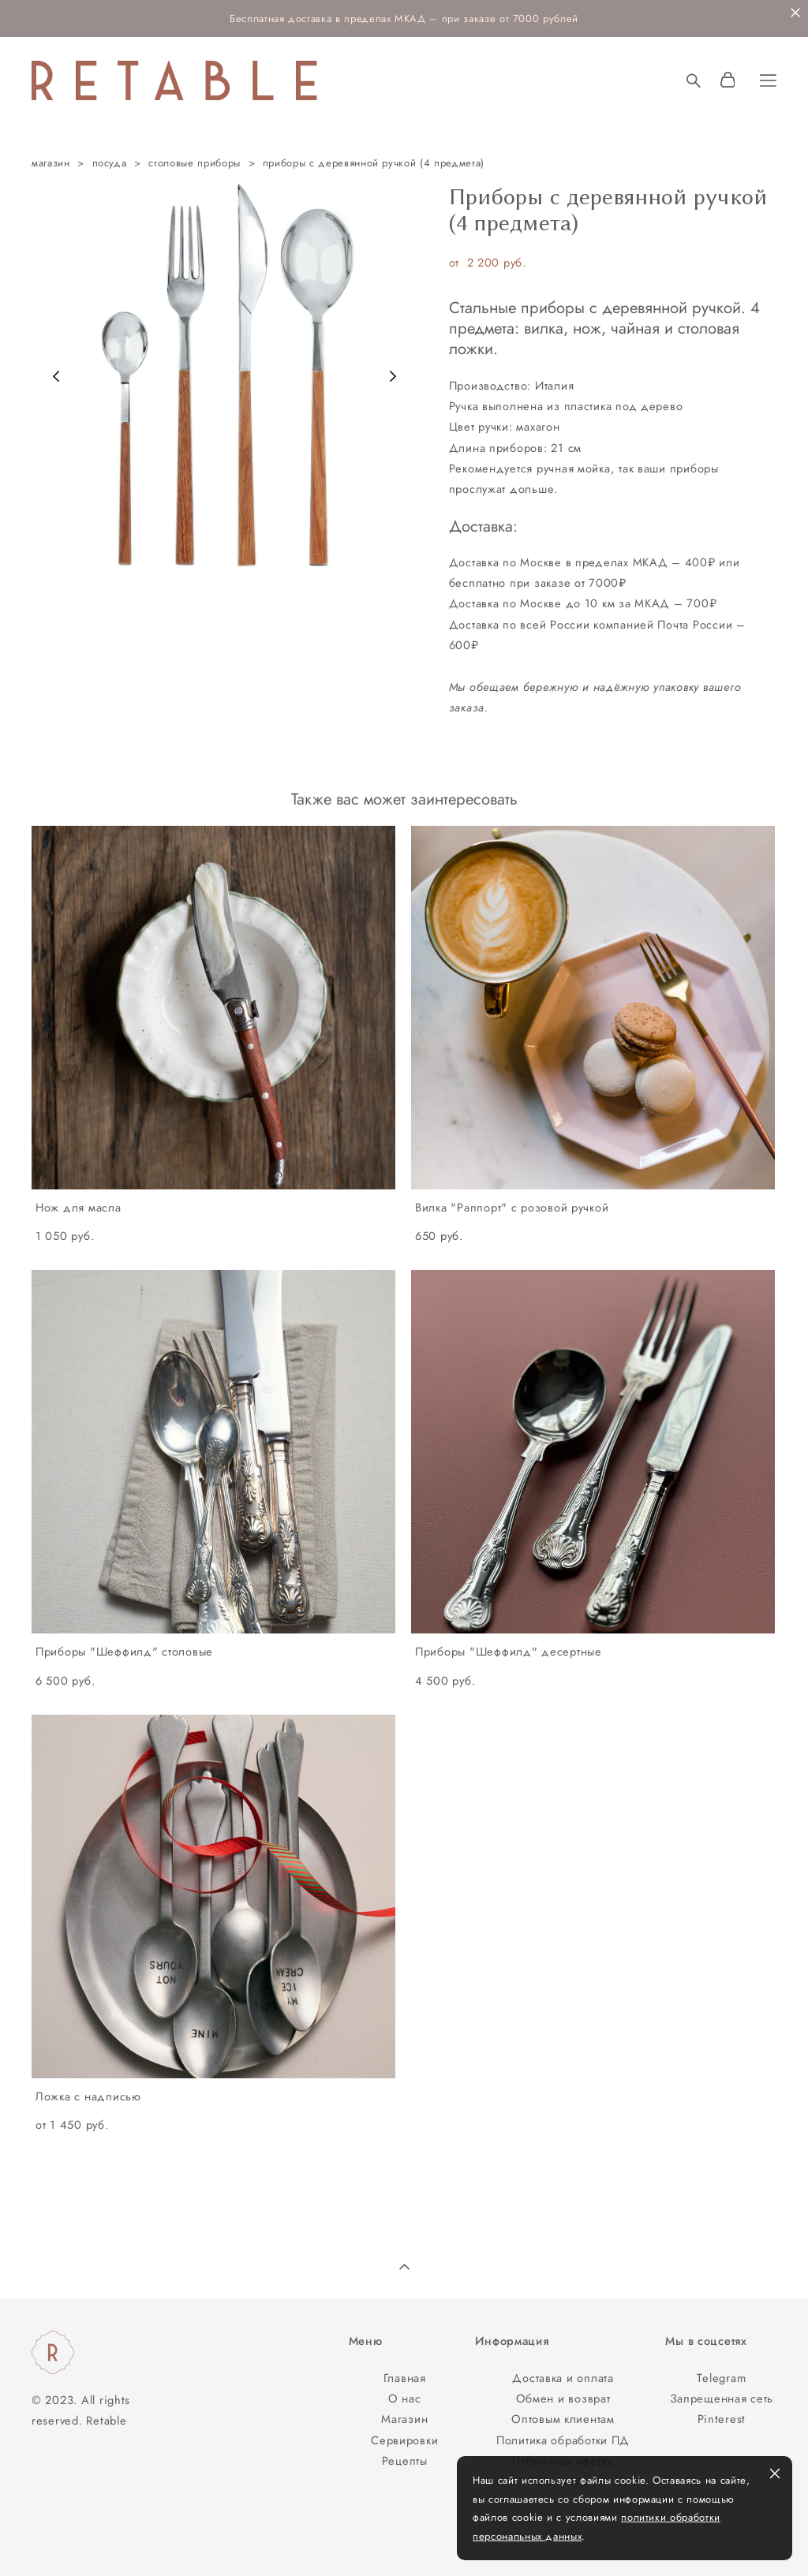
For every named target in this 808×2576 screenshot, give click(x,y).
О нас (404, 2398)
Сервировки (404, 2440)
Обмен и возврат (563, 2398)
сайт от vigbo (62, 2539)
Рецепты (405, 2460)
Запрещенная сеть (722, 2398)
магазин (51, 162)
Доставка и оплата (562, 2377)
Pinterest (722, 2418)
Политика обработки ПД (563, 2440)
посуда (109, 162)
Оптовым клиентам (563, 2418)
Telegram (721, 2377)
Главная (404, 2377)
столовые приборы (194, 162)
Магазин (404, 2418)
